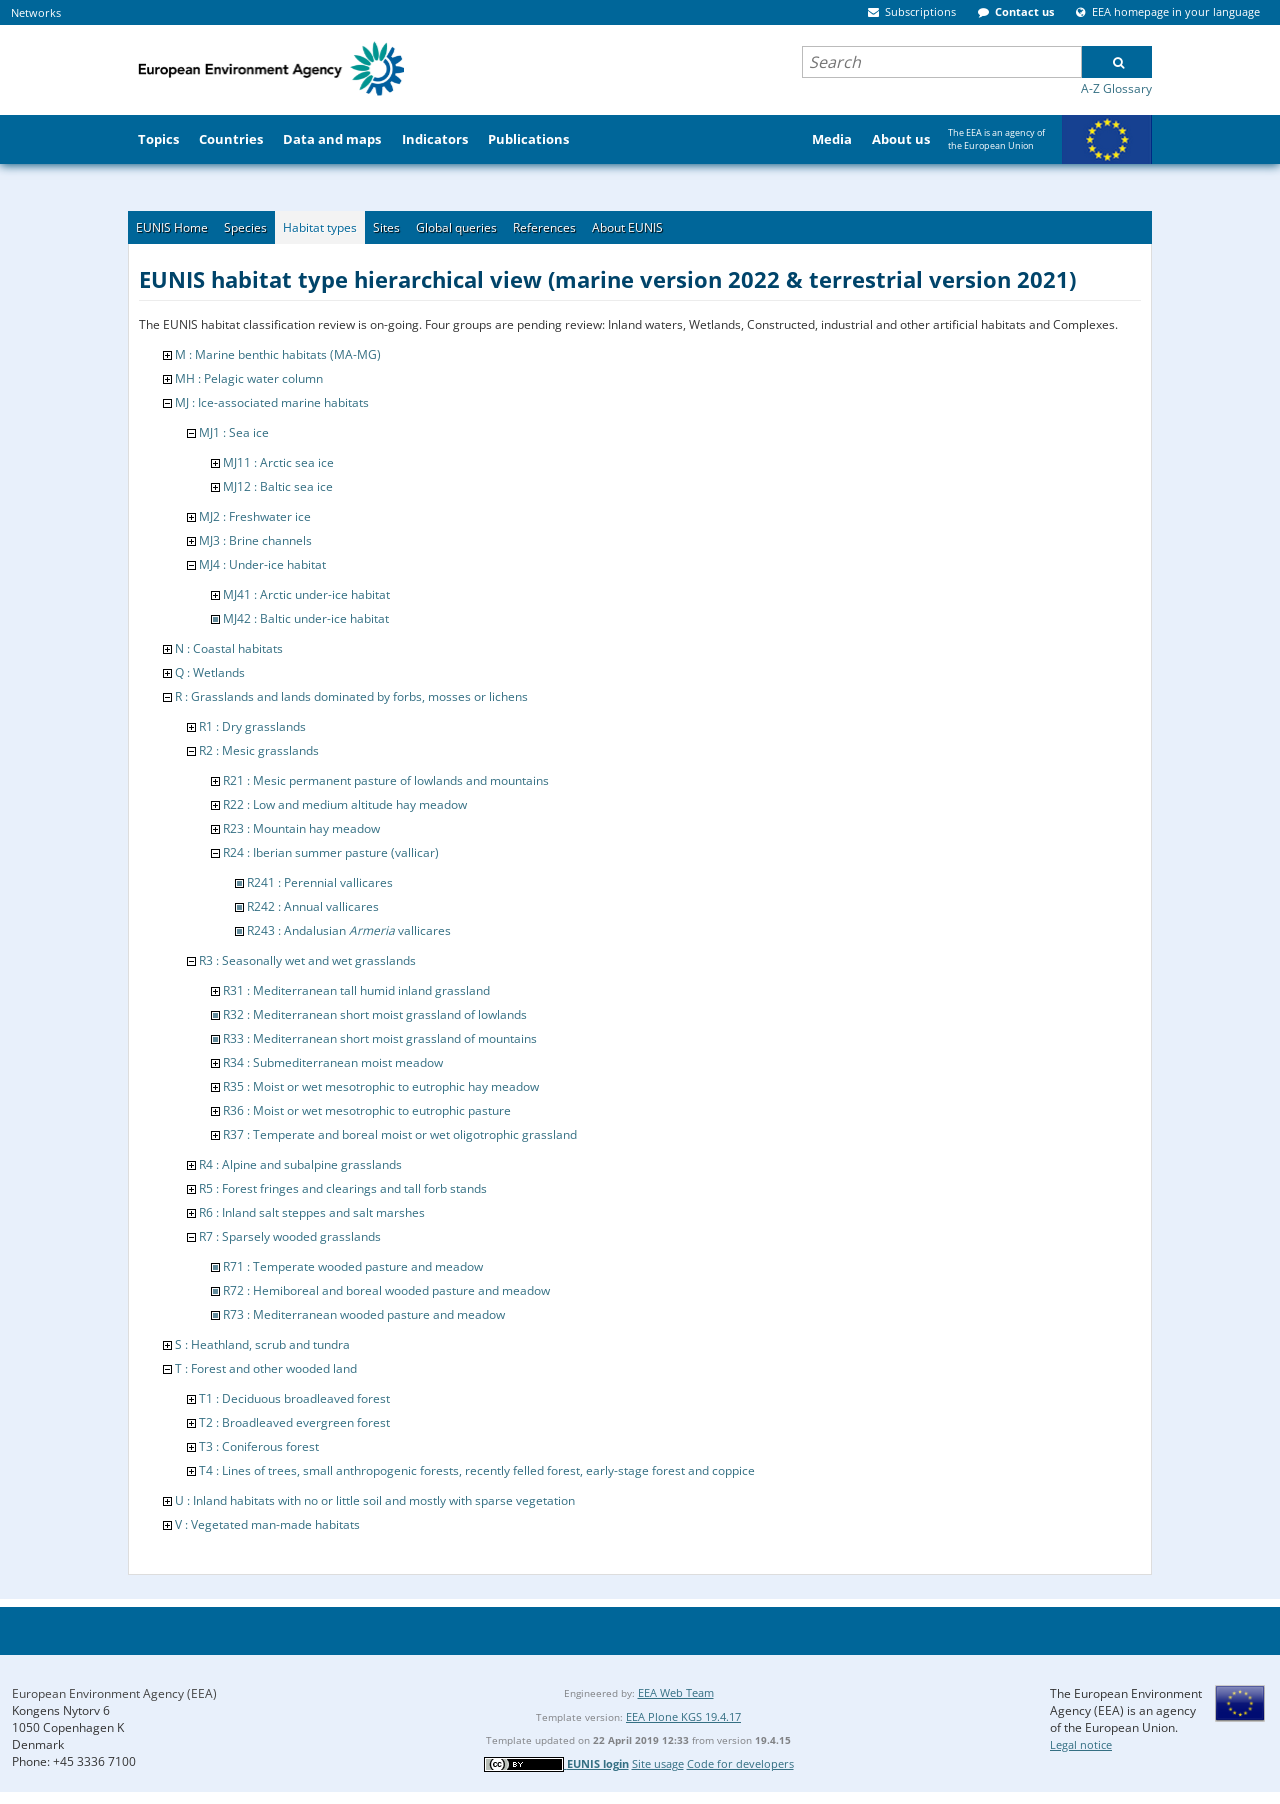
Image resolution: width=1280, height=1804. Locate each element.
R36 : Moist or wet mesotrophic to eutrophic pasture (367, 1110)
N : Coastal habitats (229, 648)
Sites (386, 227)
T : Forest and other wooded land (266, 1368)
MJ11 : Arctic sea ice (278, 462)
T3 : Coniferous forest (259, 1446)
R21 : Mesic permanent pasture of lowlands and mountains (386, 780)
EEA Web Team (676, 1692)
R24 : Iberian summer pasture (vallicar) (331, 852)
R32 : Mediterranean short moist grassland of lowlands (375, 1014)
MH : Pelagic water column (249, 378)
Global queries (456, 227)
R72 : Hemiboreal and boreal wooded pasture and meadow (386, 1290)
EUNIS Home (172, 227)
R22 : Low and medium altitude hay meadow (345, 804)
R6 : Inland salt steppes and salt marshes (312, 1212)
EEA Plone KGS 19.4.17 (683, 1716)
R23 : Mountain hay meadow (301, 828)
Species (245, 227)
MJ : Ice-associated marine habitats (272, 402)
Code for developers (740, 1763)
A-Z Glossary (1116, 88)
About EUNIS (627, 227)
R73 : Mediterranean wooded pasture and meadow (364, 1314)
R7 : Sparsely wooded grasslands (290, 1236)
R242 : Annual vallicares (313, 906)
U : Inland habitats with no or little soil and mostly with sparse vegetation (375, 1500)
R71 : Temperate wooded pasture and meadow (353, 1266)
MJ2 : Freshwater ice (255, 516)
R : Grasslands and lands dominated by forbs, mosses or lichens (351, 696)
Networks (36, 12)
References (544, 227)
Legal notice (1081, 1744)
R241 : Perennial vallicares (320, 882)
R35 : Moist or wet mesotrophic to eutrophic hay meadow (381, 1086)
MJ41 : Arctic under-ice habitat (306, 594)
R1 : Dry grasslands (252, 726)
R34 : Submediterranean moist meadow (333, 1062)
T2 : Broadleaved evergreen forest (294, 1422)
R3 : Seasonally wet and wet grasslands (307, 960)
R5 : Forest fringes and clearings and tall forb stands (343, 1188)
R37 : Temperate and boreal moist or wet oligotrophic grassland (400, 1134)
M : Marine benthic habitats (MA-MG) (278, 354)
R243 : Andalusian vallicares (349, 930)
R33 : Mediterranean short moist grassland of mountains (380, 1038)
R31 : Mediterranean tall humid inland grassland (356, 990)
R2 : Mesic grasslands (259, 750)
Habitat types (320, 227)
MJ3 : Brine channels (255, 540)
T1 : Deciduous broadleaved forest (294, 1398)
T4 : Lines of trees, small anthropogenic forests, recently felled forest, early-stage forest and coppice (477, 1470)
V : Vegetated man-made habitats (267, 1524)
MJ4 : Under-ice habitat (262, 564)
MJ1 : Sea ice (234, 432)
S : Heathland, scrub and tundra (262, 1344)
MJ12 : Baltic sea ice (278, 486)
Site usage (658, 1763)
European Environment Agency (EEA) (114, 1693)
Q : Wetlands (210, 672)
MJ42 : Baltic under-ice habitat (306, 618)
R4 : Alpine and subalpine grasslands (300, 1164)
